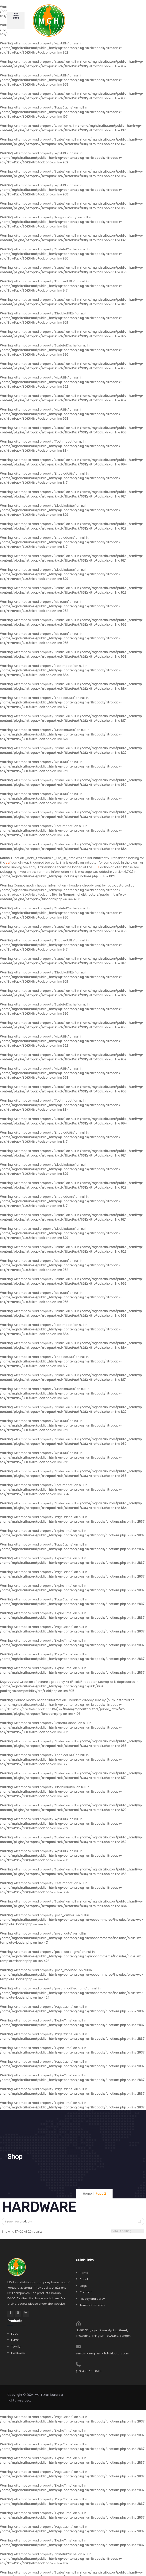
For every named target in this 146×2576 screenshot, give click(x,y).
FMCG (15, 2337)
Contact (86, 2289)
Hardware (18, 2350)
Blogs (83, 2282)
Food (14, 2330)
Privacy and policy (92, 2295)
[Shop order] (127, 2228)
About (84, 2276)
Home (84, 2269)
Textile (16, 2343)
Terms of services (92, 2302)
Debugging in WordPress (18, 872)
